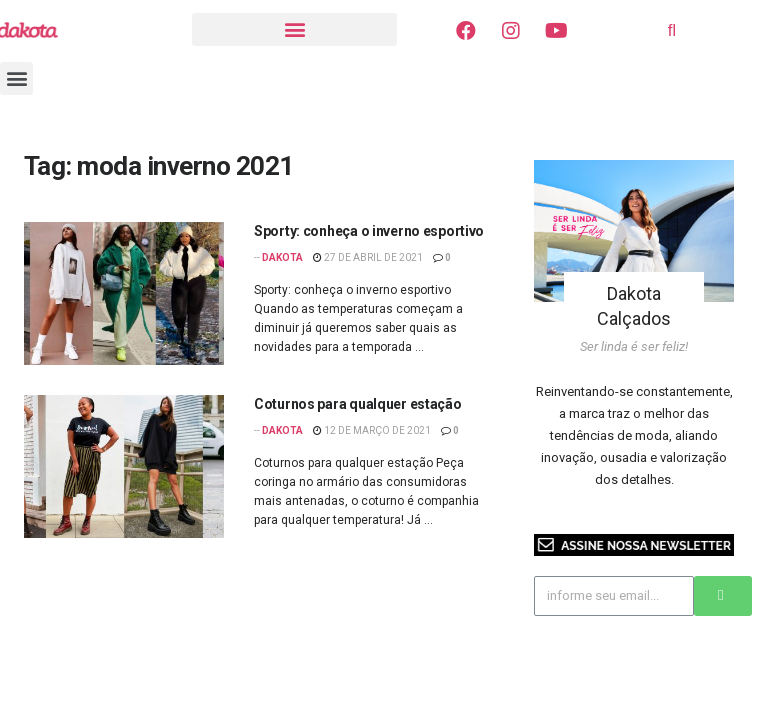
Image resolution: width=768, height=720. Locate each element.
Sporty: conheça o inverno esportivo (369, 231)
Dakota (282, 257)
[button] (294, 29)
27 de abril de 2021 (368, 257)
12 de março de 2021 (372, 430)
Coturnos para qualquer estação (358, 404)
